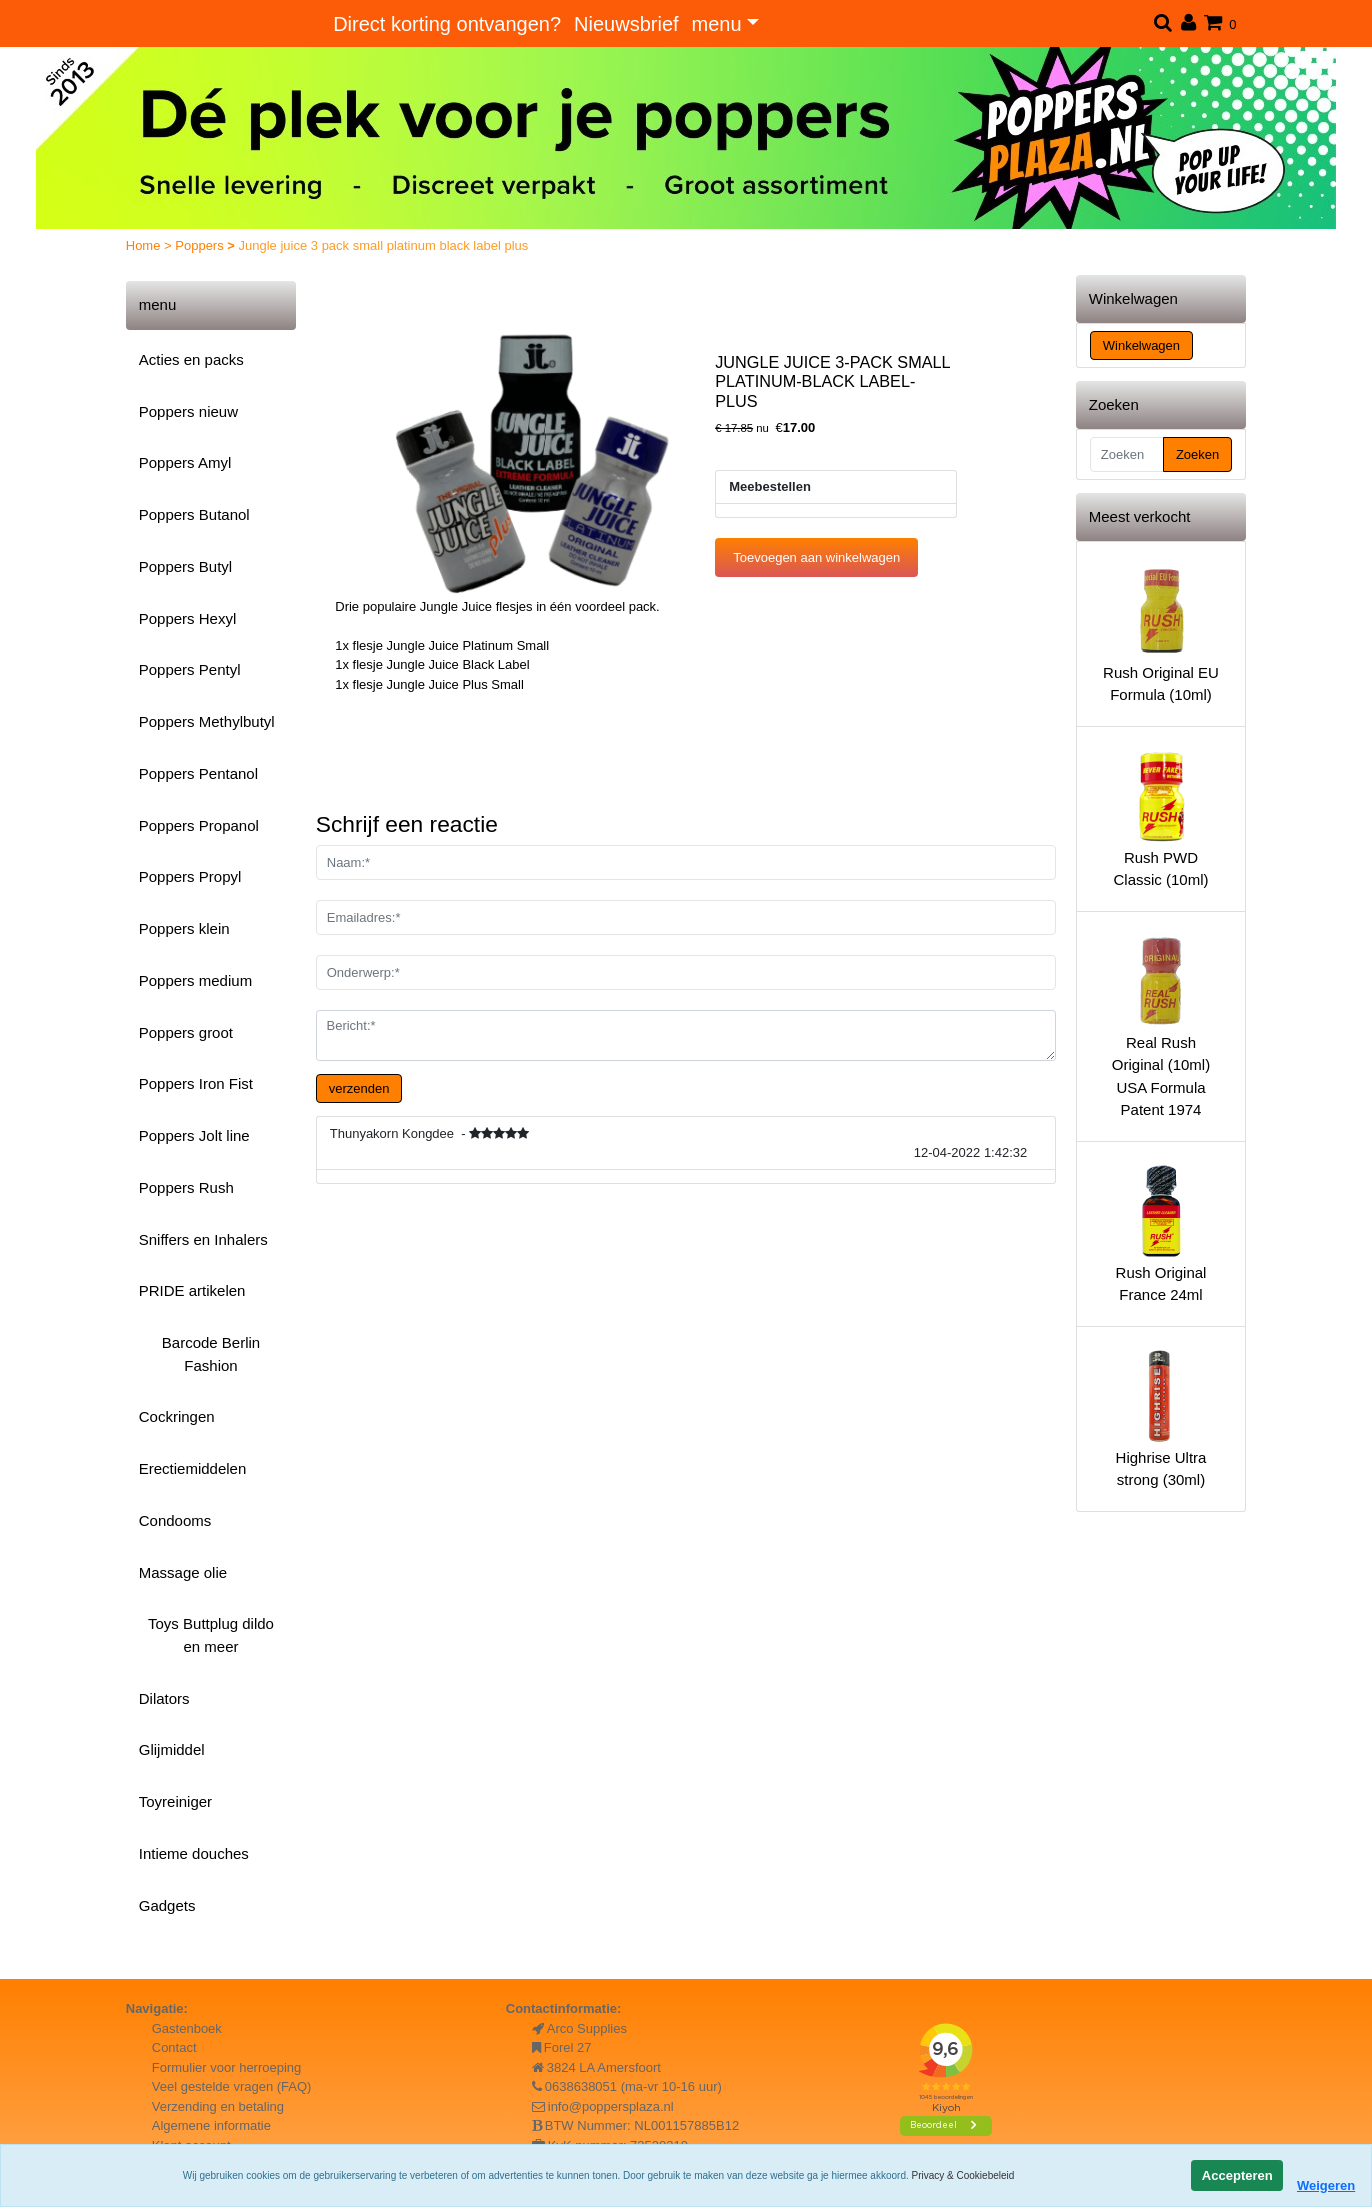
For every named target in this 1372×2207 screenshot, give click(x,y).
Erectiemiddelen (193, 1468)
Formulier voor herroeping (227, 2067)
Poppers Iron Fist (196, 1083)
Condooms (175, 1520)
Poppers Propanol (199, 825)
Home (145, 245)
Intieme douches (194, 1853)
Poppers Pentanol (198, 773)
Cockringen (177, 1416)
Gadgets (167, 1905)
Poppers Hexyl (188, 618)
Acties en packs (191, 359)
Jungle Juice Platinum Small (468, 645)
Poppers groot (186, 1032)
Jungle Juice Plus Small (455, 684)
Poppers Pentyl (190, 669)
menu (717, 24)
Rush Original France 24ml (1161, 1233)
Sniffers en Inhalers (203, 1239)
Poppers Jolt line (194, 1135)
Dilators (164, 1698)
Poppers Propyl (190, 876)
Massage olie (183, 1572)
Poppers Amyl (185, 462)
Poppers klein (184, 928)
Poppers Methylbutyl (207, 721)
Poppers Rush (186, 1187)
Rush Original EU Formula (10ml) (1161, 633)
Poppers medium (195, 980)
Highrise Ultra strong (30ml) (1161, 1418)
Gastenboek (187, 2028)
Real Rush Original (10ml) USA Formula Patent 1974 (1161, 1025)
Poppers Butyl (185, 566)
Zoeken (1197, 454)
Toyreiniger (175, 1801)
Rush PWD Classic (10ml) (1161, 818)
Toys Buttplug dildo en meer (211, 1635)
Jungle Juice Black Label (458, 664)
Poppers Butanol (194, 514)
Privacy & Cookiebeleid (963, 2175)
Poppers (201, 245)
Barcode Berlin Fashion (211, 1354)
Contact (174, 2047)
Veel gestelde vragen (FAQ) (232, 2086)
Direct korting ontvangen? (447, 24)
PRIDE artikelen (192, 1290)
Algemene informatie (211, 2125)
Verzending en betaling (218, 2106)
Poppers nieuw (188, 411)
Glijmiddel (172, 1749)
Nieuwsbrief (626, 24)
